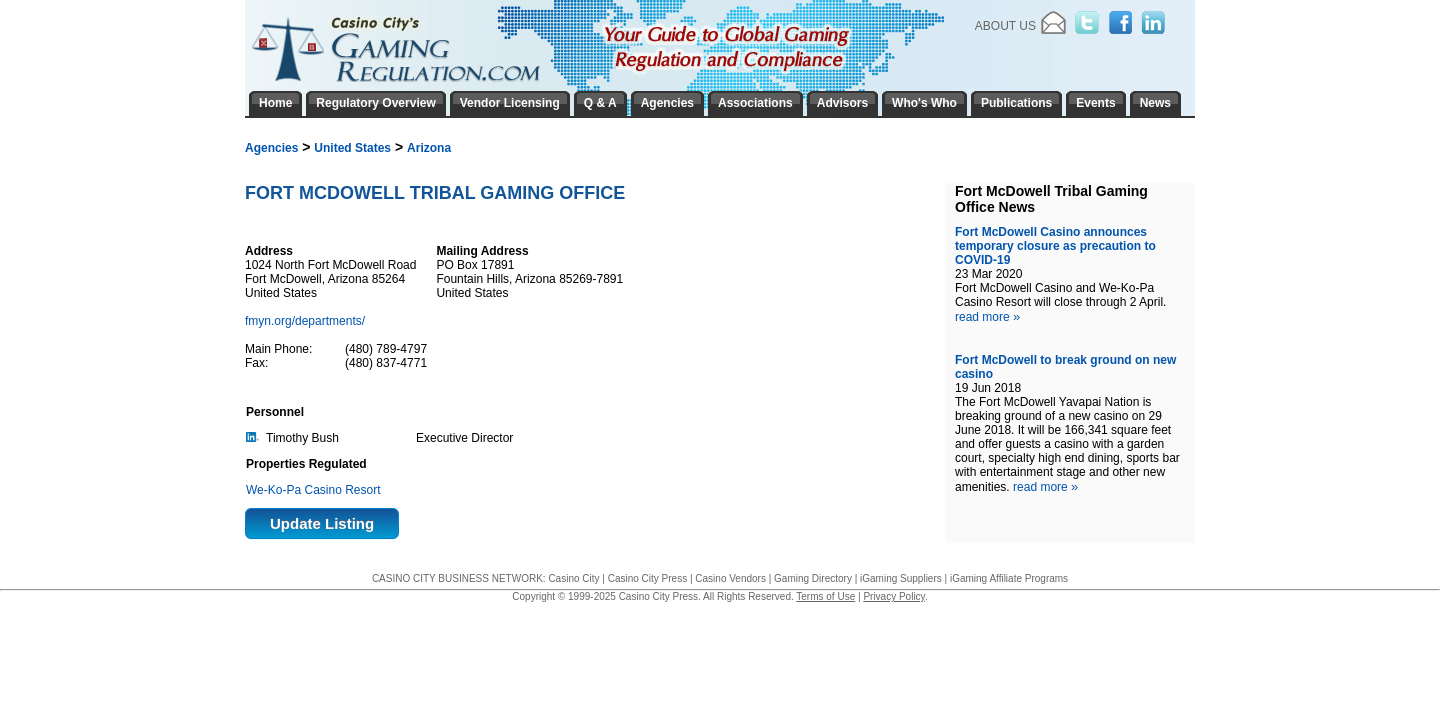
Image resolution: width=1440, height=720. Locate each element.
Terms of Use (825, 596)
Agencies (271, 148)
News (1155, 103)
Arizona (429, 148)
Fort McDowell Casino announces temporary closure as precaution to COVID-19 (1055, 246)
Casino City (573, 578)
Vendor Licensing (510, 103)
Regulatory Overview (375, 103)
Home (275, 103)
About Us (1005, 26)
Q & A (600, 103)
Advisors (842, 103)
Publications (1016, 103)
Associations (755, 103)
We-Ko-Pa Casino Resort (313, 490)
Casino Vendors (730, 578)
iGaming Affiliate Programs (1009, 578)
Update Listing (322, 523)
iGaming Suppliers (901, 578)
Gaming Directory (813, 578)
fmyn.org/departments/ (306, 321)
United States (352, 148)
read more (987, 317)
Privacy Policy (894, 596)
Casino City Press (647, 578)
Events (1095, 103)
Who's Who (924, 103)
